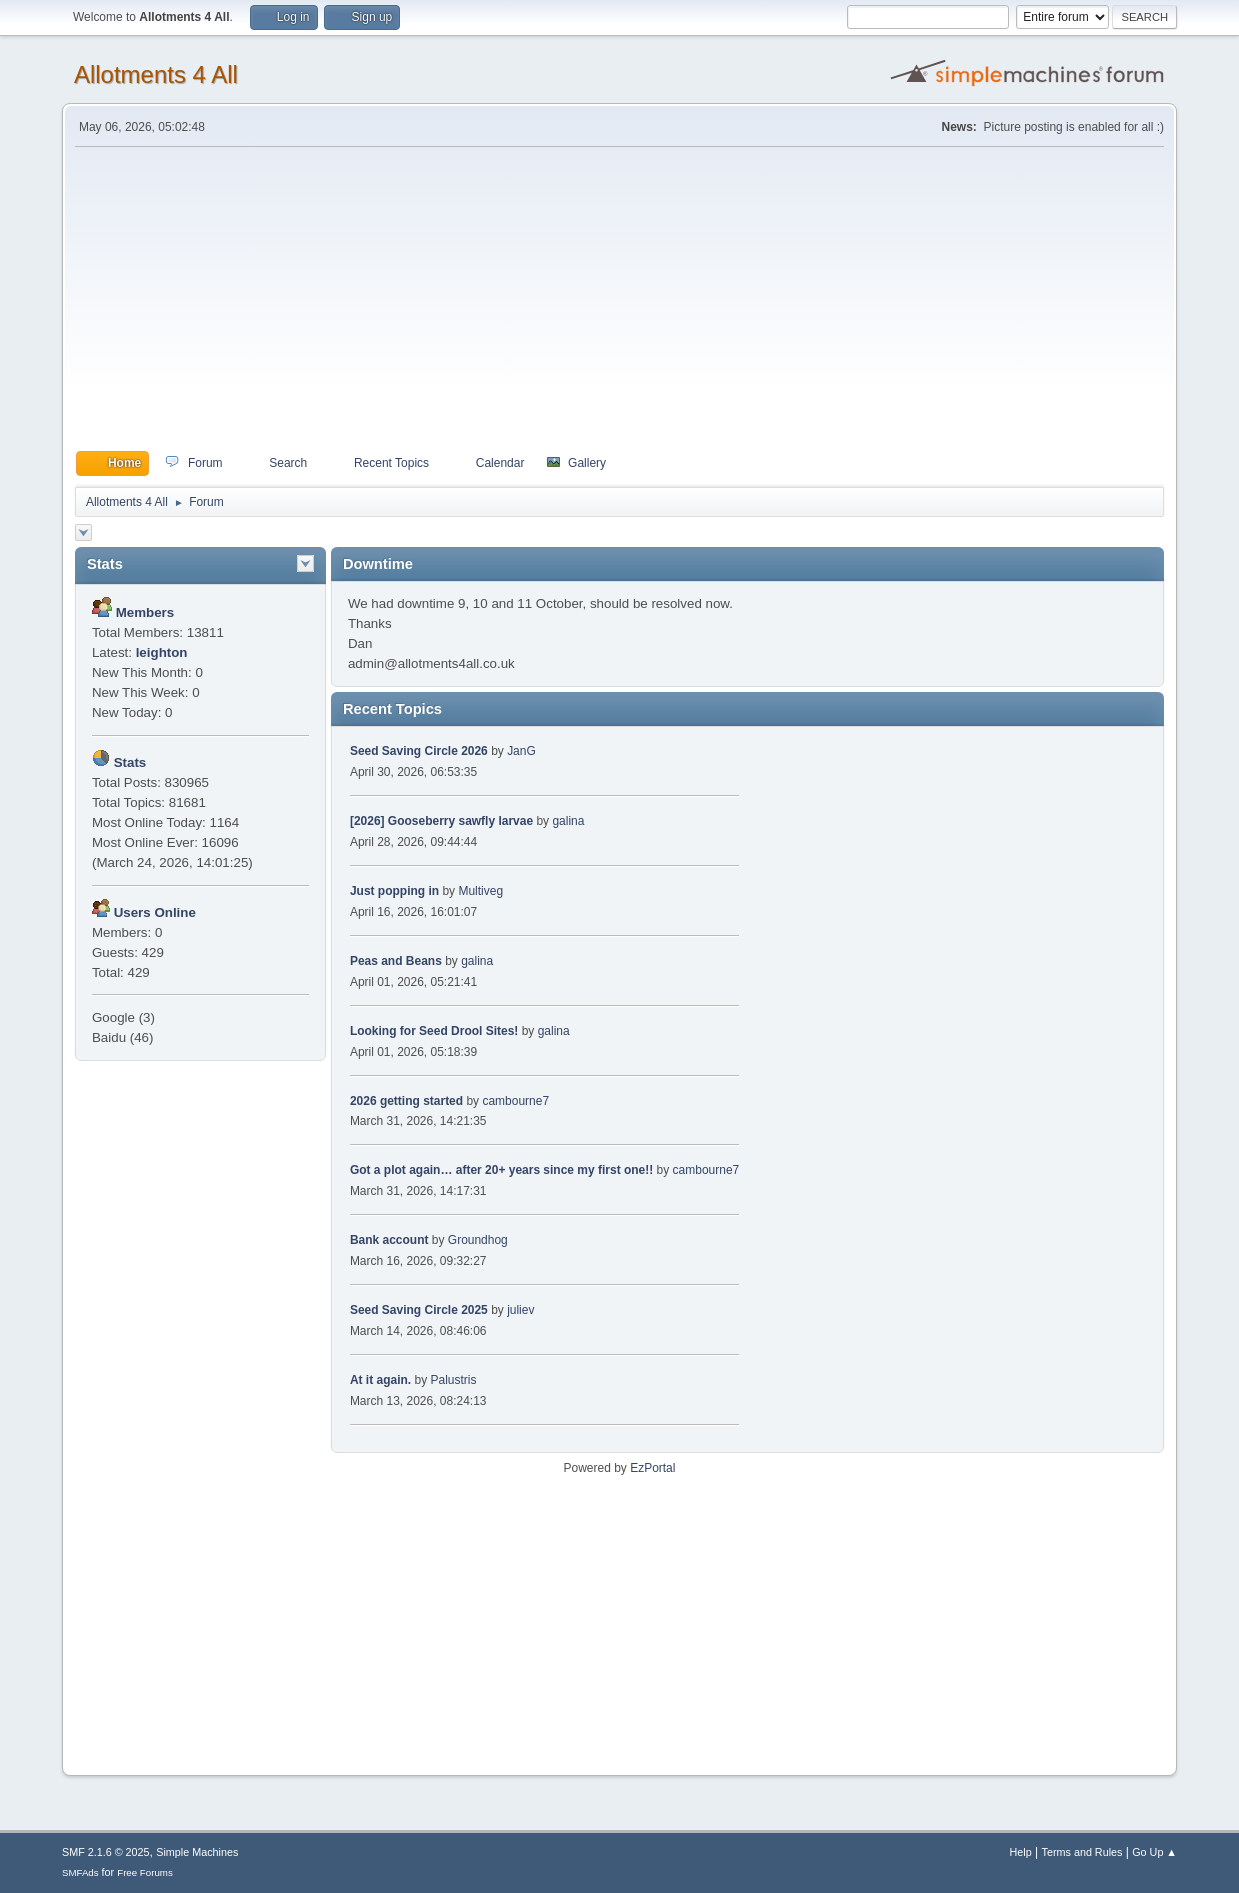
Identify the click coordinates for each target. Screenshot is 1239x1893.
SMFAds (80, 1872)
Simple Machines (197, 1852)
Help (1021, 1852)
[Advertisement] (619, 299)
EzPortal (652, 1468)
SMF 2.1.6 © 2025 (106, 1852)
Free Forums (145, 1872)
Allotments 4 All (156, 74)
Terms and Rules (1082, 1852)
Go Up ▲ (1154, 1852)
